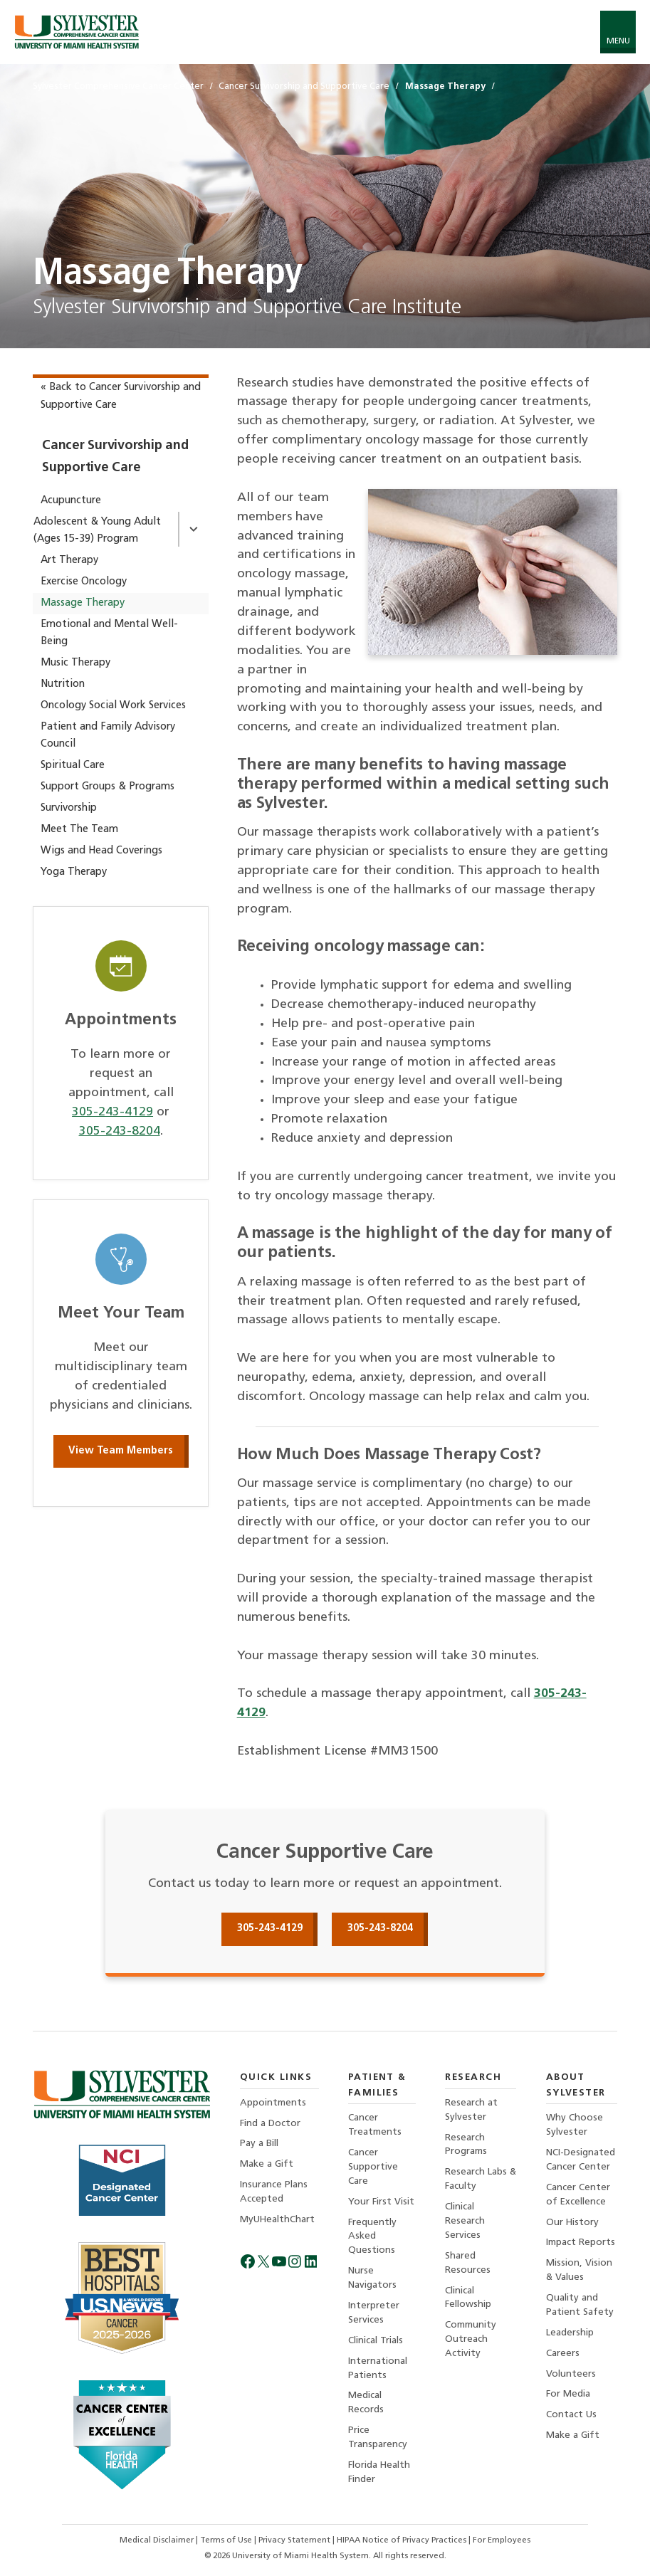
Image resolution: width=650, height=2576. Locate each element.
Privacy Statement (296, 2539)
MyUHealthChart (277, 2219)
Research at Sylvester (471, 2109)
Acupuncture (71, 500)
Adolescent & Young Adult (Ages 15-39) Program (97, 531)
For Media (568, 2396)
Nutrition (63, 684)
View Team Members (120, 1451)
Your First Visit (381, 2202)
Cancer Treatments (375, 2124)
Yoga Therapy (74, 872)
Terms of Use (228, 2539)
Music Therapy (75, 663)
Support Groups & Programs (107, 787)
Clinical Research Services (465, 2221)
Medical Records (366, 2405)
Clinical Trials (375, 2342)
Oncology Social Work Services (113, 705)
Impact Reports (580, 2243)
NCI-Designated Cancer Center (580, 2159)
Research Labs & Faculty (476, 2179)
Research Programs (466, 2144)
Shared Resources (468, 2264)
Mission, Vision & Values (579, 2271)
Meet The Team (79, 829)
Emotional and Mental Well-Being (109, 633)
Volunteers (571, 2375)
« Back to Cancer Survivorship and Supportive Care (121, 396)
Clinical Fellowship (468, 2298)
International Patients (377, 2370)
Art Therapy (69, 560)
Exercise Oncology (84, 582)
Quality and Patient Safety (580, 2306)
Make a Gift (266, 2164)
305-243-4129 (112, 1112)
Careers (563, 2355)
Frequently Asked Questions (372, 2237)
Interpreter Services (373, 2314)
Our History (572, 2222)
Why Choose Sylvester (574, 2124)
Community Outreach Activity (470, 2341)
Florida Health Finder (379, 2475)
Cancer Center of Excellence (578, 2195)
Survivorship (69, 808)
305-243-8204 (119, 1131)
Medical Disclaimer (157, 2539)
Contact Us (571, 2417)
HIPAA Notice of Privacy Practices (404, 2539)
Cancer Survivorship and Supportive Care (115, 456)
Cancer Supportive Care (373, 2166)
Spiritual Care (73, 765)
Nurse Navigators (372, 2279)
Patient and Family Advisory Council (108, 736)
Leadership (570, 2334)
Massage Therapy (83, 603)
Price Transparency (377, 2440)
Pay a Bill (259, 2143)
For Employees (503, 2539)
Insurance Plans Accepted (274, 2192)
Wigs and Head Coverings (101, 851)
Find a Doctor (270, 2123)
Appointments (273, 2102)
